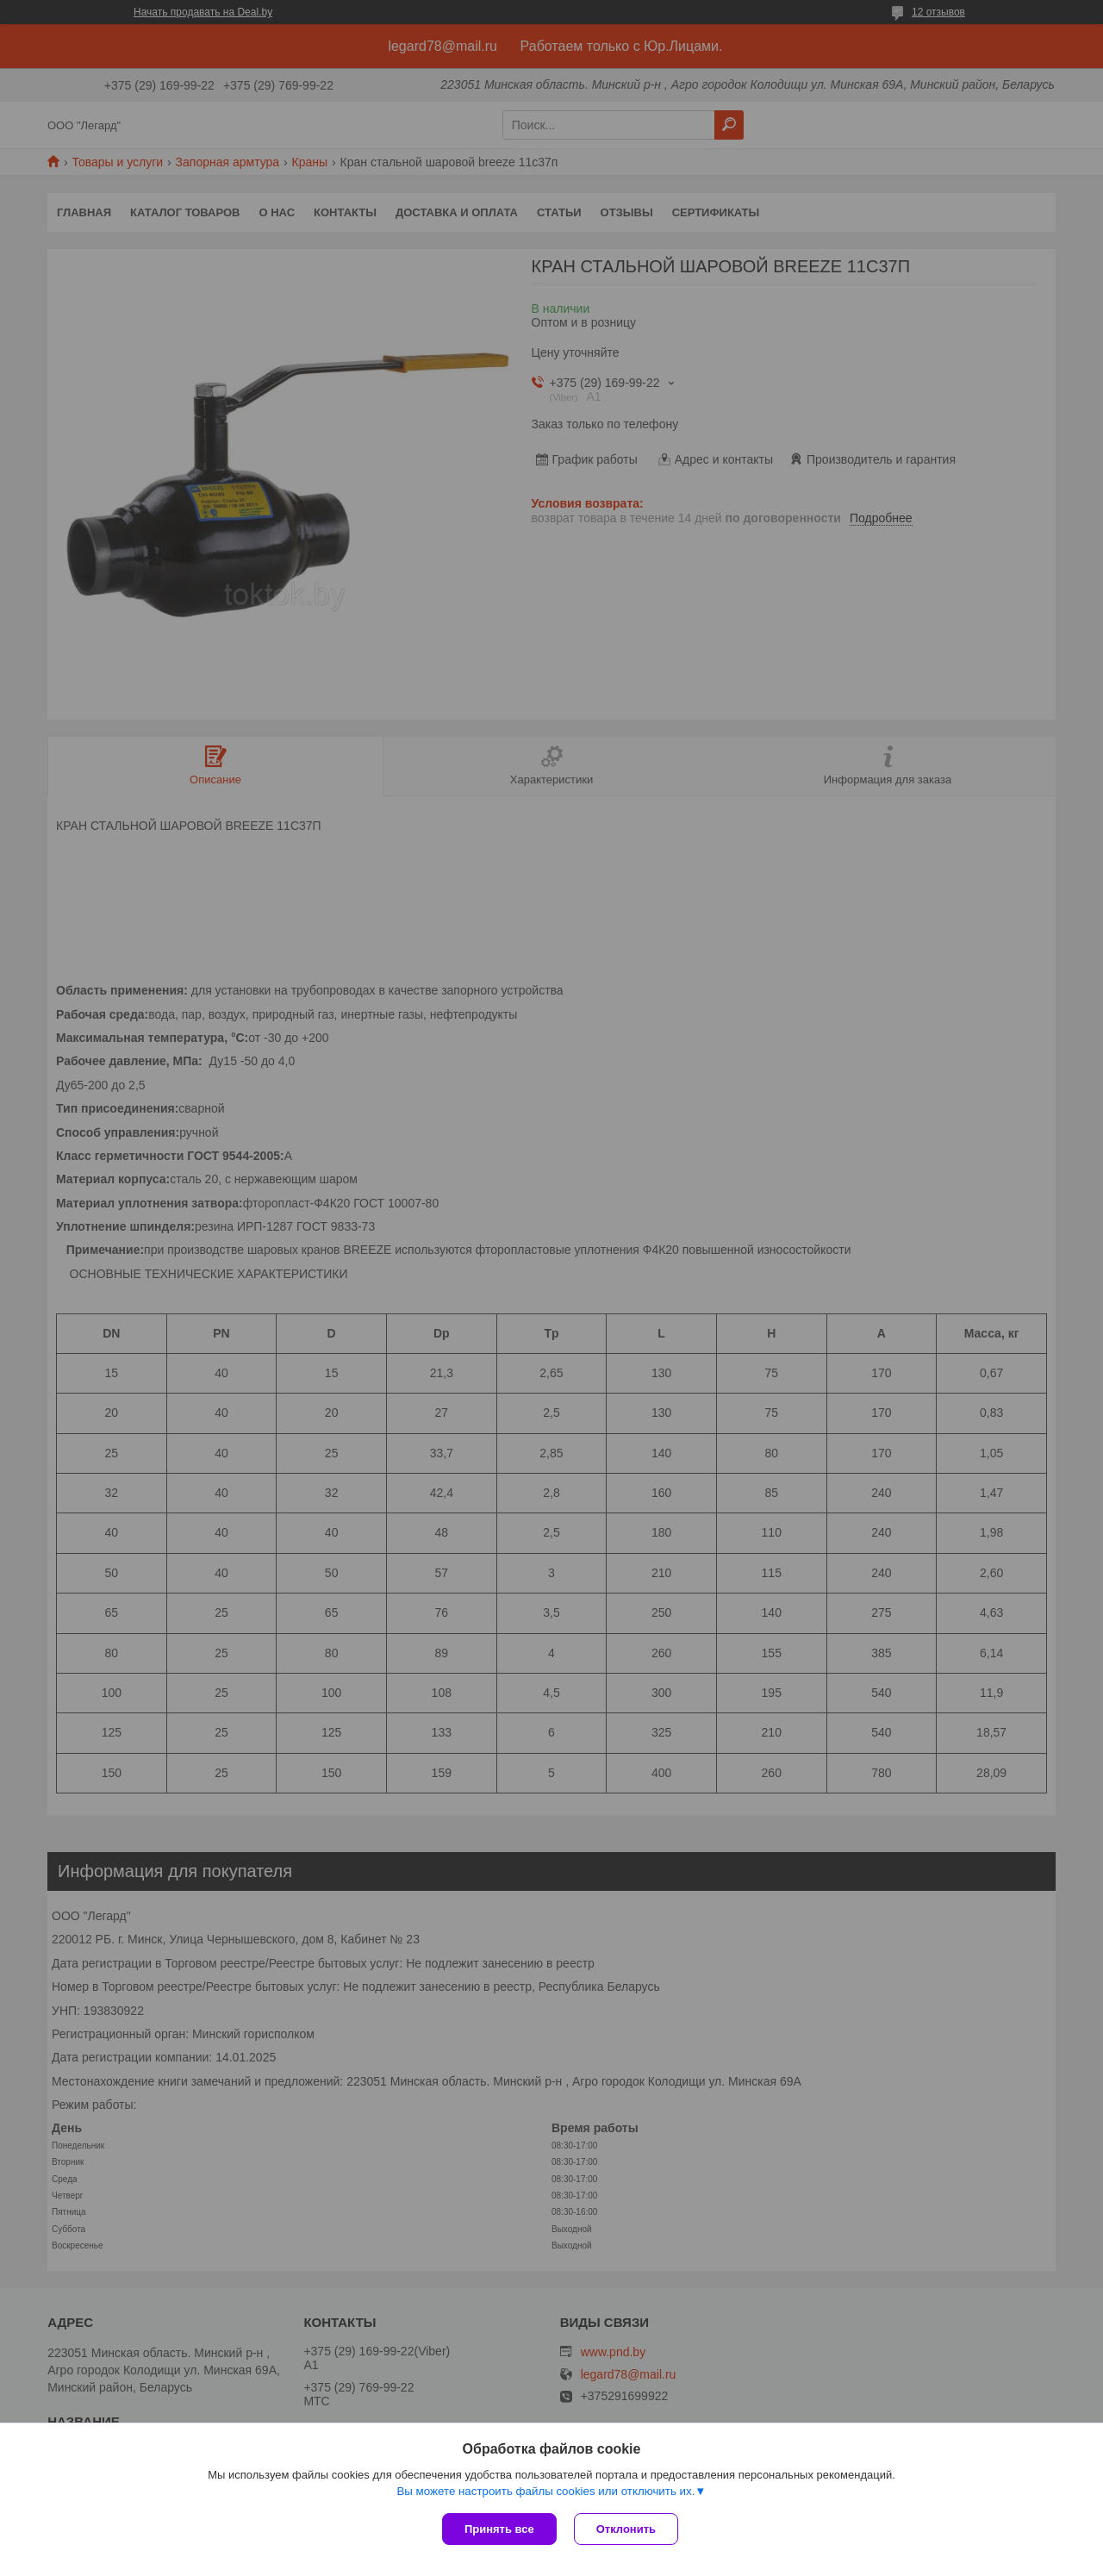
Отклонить (626, 2529)
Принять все (499, 2529)
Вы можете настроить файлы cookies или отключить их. (545, 2491)
